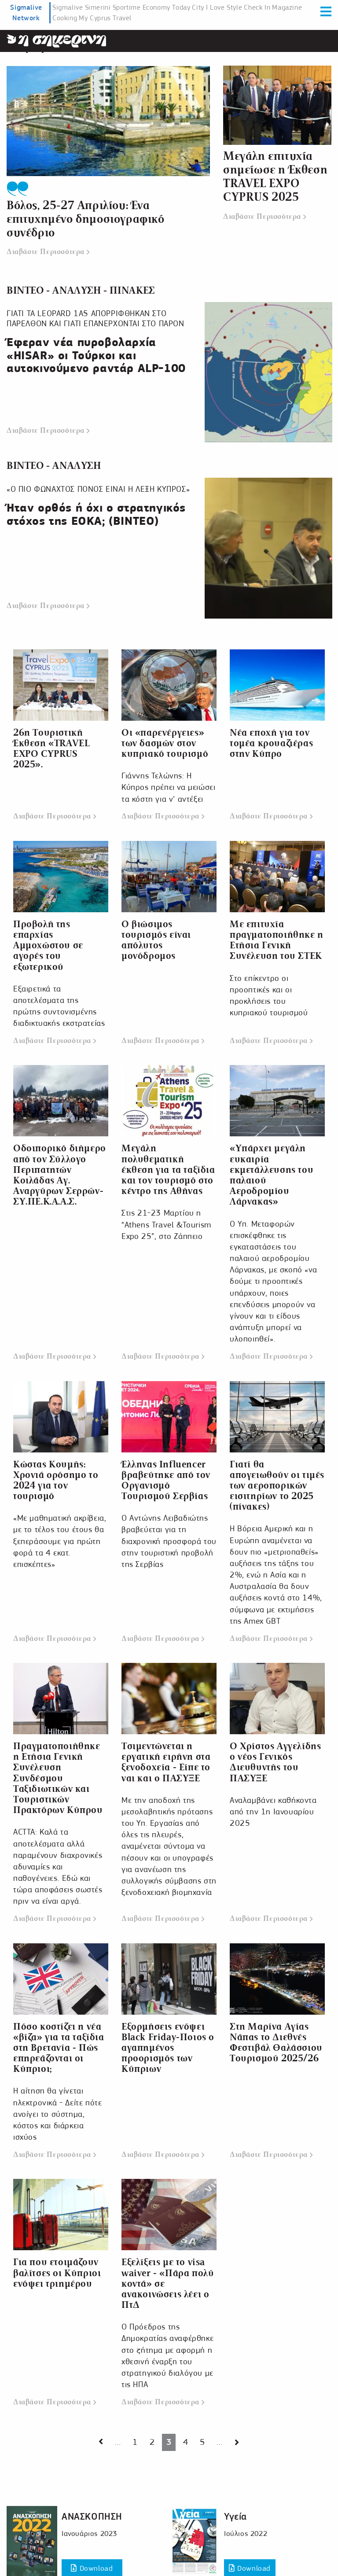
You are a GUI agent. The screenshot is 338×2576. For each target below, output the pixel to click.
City (198, 7)
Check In (257, 7)
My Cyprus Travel (105, 18)
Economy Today (167, 7)
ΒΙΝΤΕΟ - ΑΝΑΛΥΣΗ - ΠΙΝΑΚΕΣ (84, 289)
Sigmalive (67, 7)
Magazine (287, 7)
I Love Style (224, 7)
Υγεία (235, 2515)
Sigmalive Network (26, 12)
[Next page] (101, 2441)
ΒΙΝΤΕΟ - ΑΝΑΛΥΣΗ (56, 465)
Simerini (98, 7)
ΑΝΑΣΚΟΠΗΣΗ (92, 2515)
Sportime (127, 7)
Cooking (64, 18)
